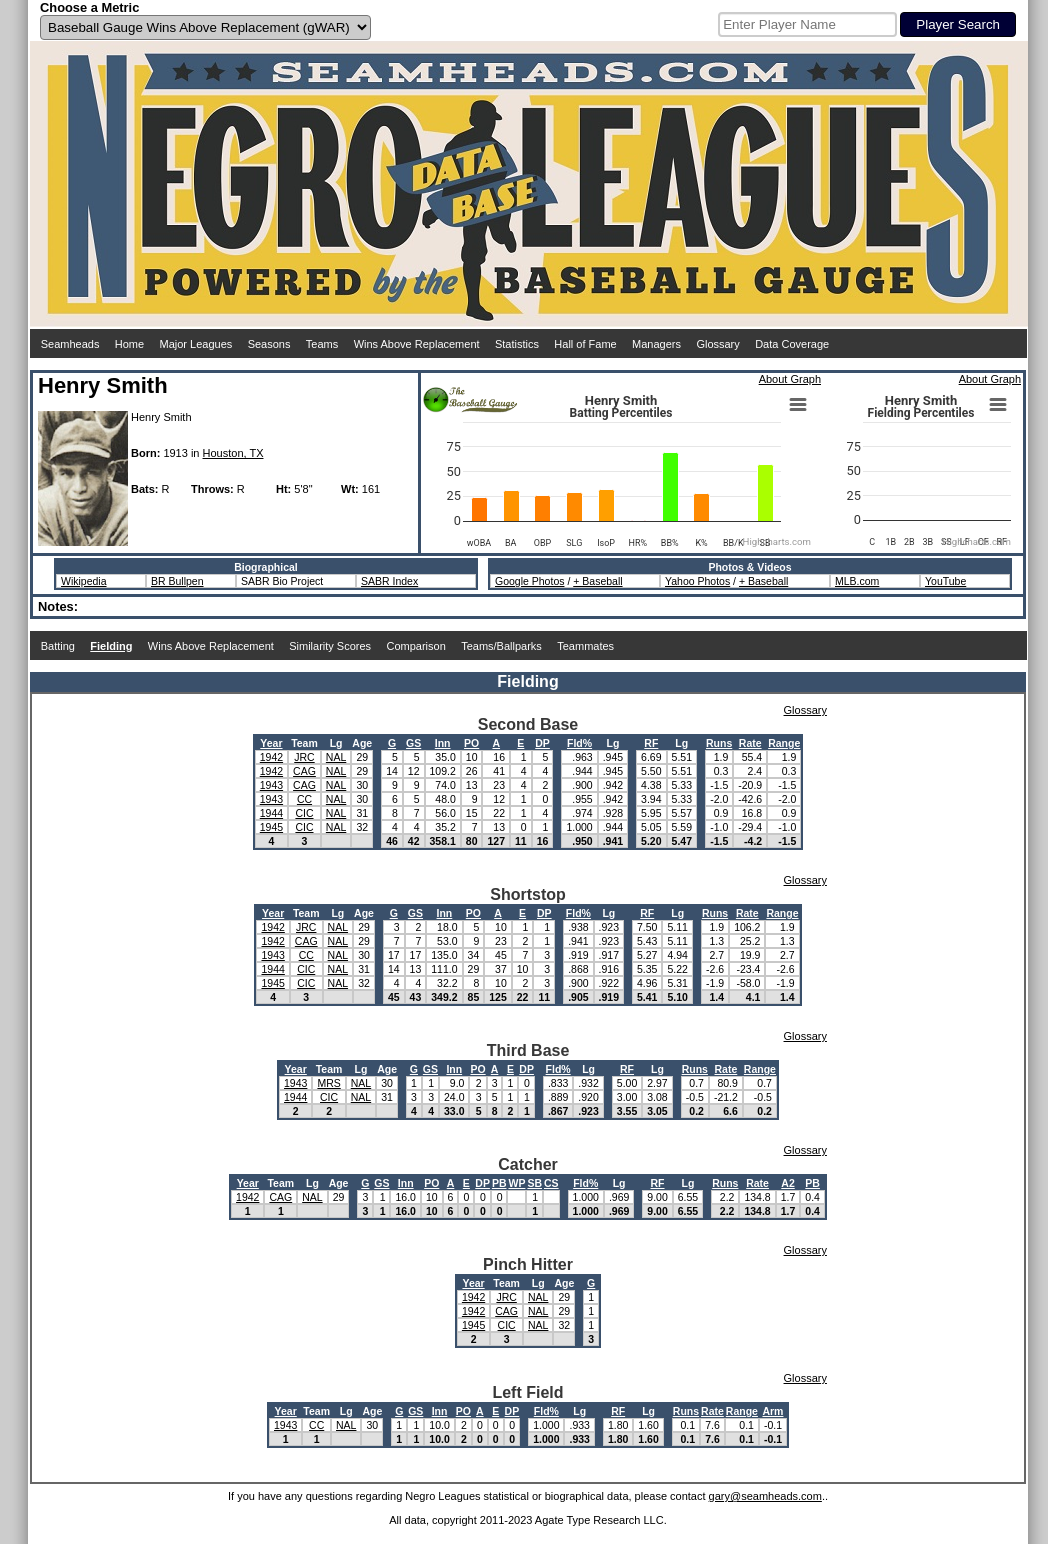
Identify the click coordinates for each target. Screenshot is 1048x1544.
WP (516, 1183)
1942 (271, 757)
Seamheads (70, 344)
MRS (328, 1083)
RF (651, 743)
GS (413, 743)
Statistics (517, 344)
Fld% (579, 743)
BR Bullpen (177, 581)
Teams (322, 344)
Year (271, 743)
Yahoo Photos (697, 581)
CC (304, 799)
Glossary (717, 344)
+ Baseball (597, 581)
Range (784, 743)
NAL (336, 757)
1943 (271, 785)
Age (362, 743)
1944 (271, 813)
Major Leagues (196, 344)
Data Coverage (792, 344)
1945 (271, 827)
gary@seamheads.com (765, 1496)
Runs (719, 743)
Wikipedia (84, 581)
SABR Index (389, 581)
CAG (304, 771)
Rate (750, 743)
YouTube (945, 581)
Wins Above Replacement (417, 344)
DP (542, 743)
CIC (304, 813)
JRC (304, 757)
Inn (443, 743)
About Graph (790, 379)
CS (551, 1183)
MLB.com (857, 581)
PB (499, 1183)
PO (471, 743)
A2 (787, 1183)
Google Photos (529, 581)
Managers (656, 344)
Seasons (269, 344)
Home (129, 344)
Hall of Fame (585, 344)
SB (534, 1183)
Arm (772, 1411)
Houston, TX (233, 453)
